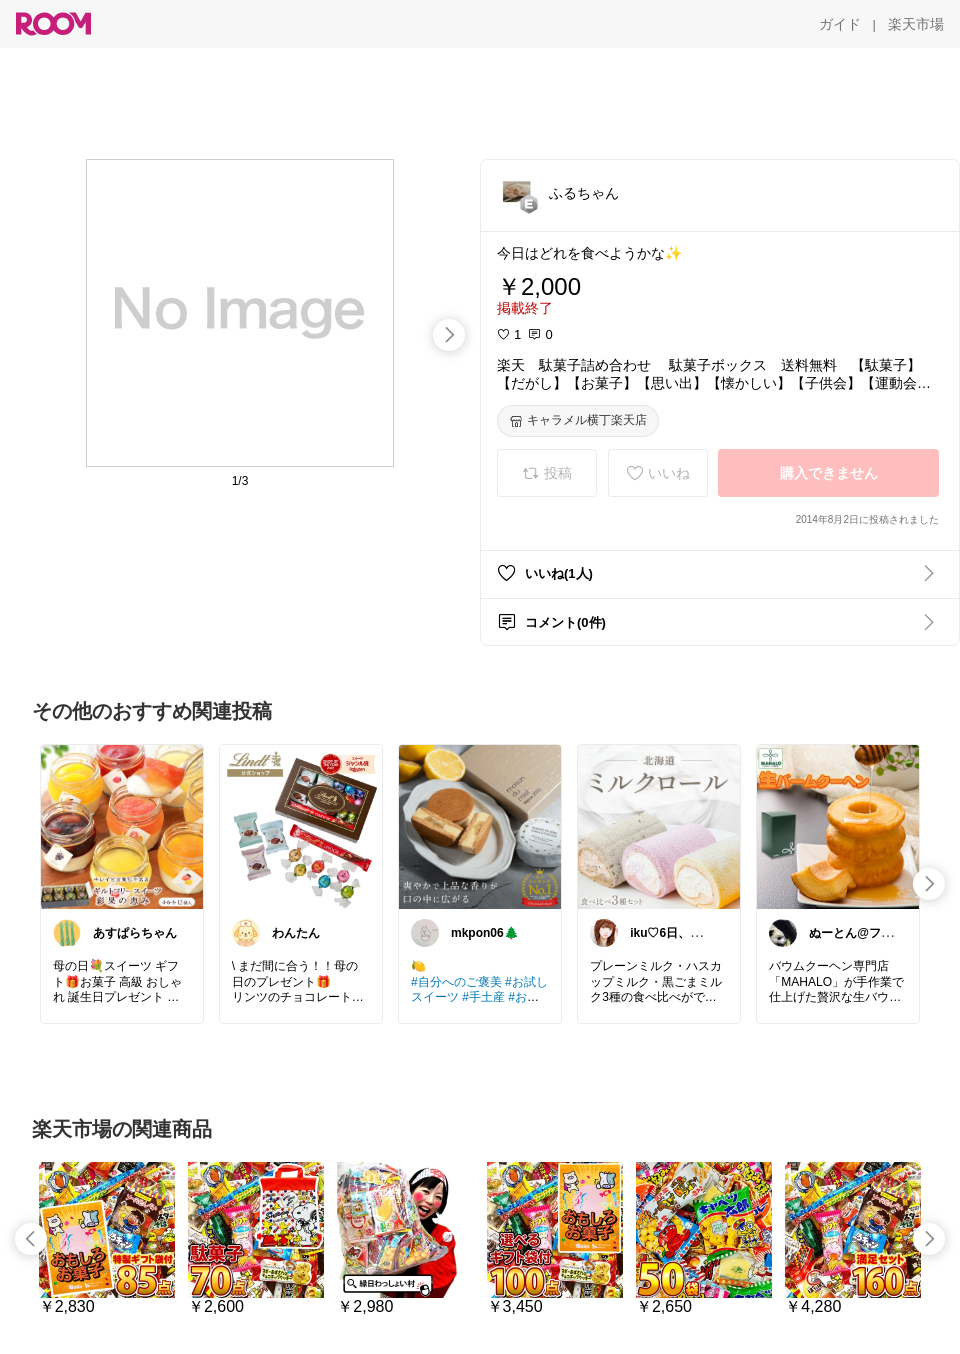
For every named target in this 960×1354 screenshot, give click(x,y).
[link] (122, 826)
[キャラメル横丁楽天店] (578, 421)
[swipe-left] (31, 1239)
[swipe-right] (449, 335)
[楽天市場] (916, 24)
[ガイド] (840, 24)
